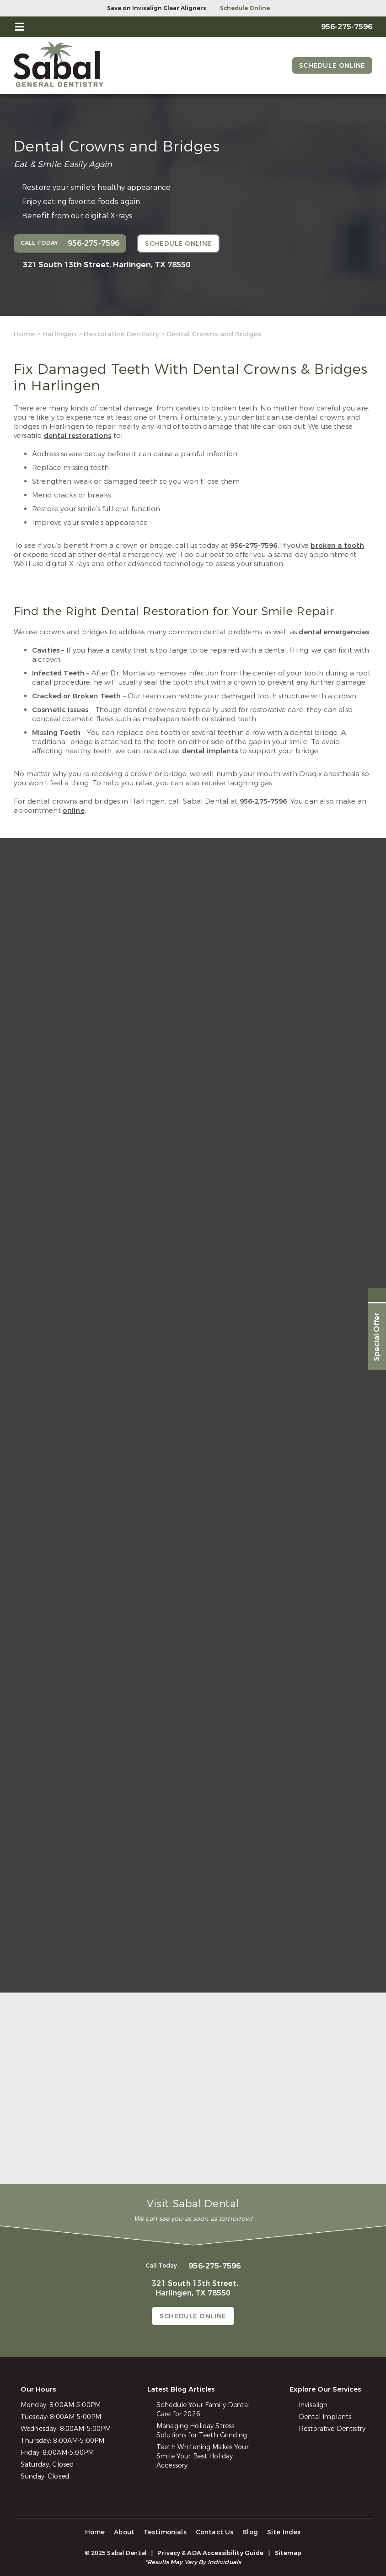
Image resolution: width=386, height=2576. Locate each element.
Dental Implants (325, 2417)
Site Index (284, 2532)
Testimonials (165, 2532)
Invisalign (313, 2405)
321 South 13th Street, (106, 264)
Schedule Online (245, 8)
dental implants (210, 751)
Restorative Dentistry (121, 334)
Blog (250, 2532)
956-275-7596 (254, 545)
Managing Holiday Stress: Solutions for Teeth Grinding (201, 2431)
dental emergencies (334, 632)
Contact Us (215, 2532)
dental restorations (78, 435)
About (124, 2532)
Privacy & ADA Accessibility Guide (210, 2553)
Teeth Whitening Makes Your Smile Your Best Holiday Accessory (202, 2456)
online (74, 810)
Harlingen (59, 334)
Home (24, 334)
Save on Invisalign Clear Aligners (156, 8)
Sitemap (288, 2553)
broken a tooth (337, 545)
